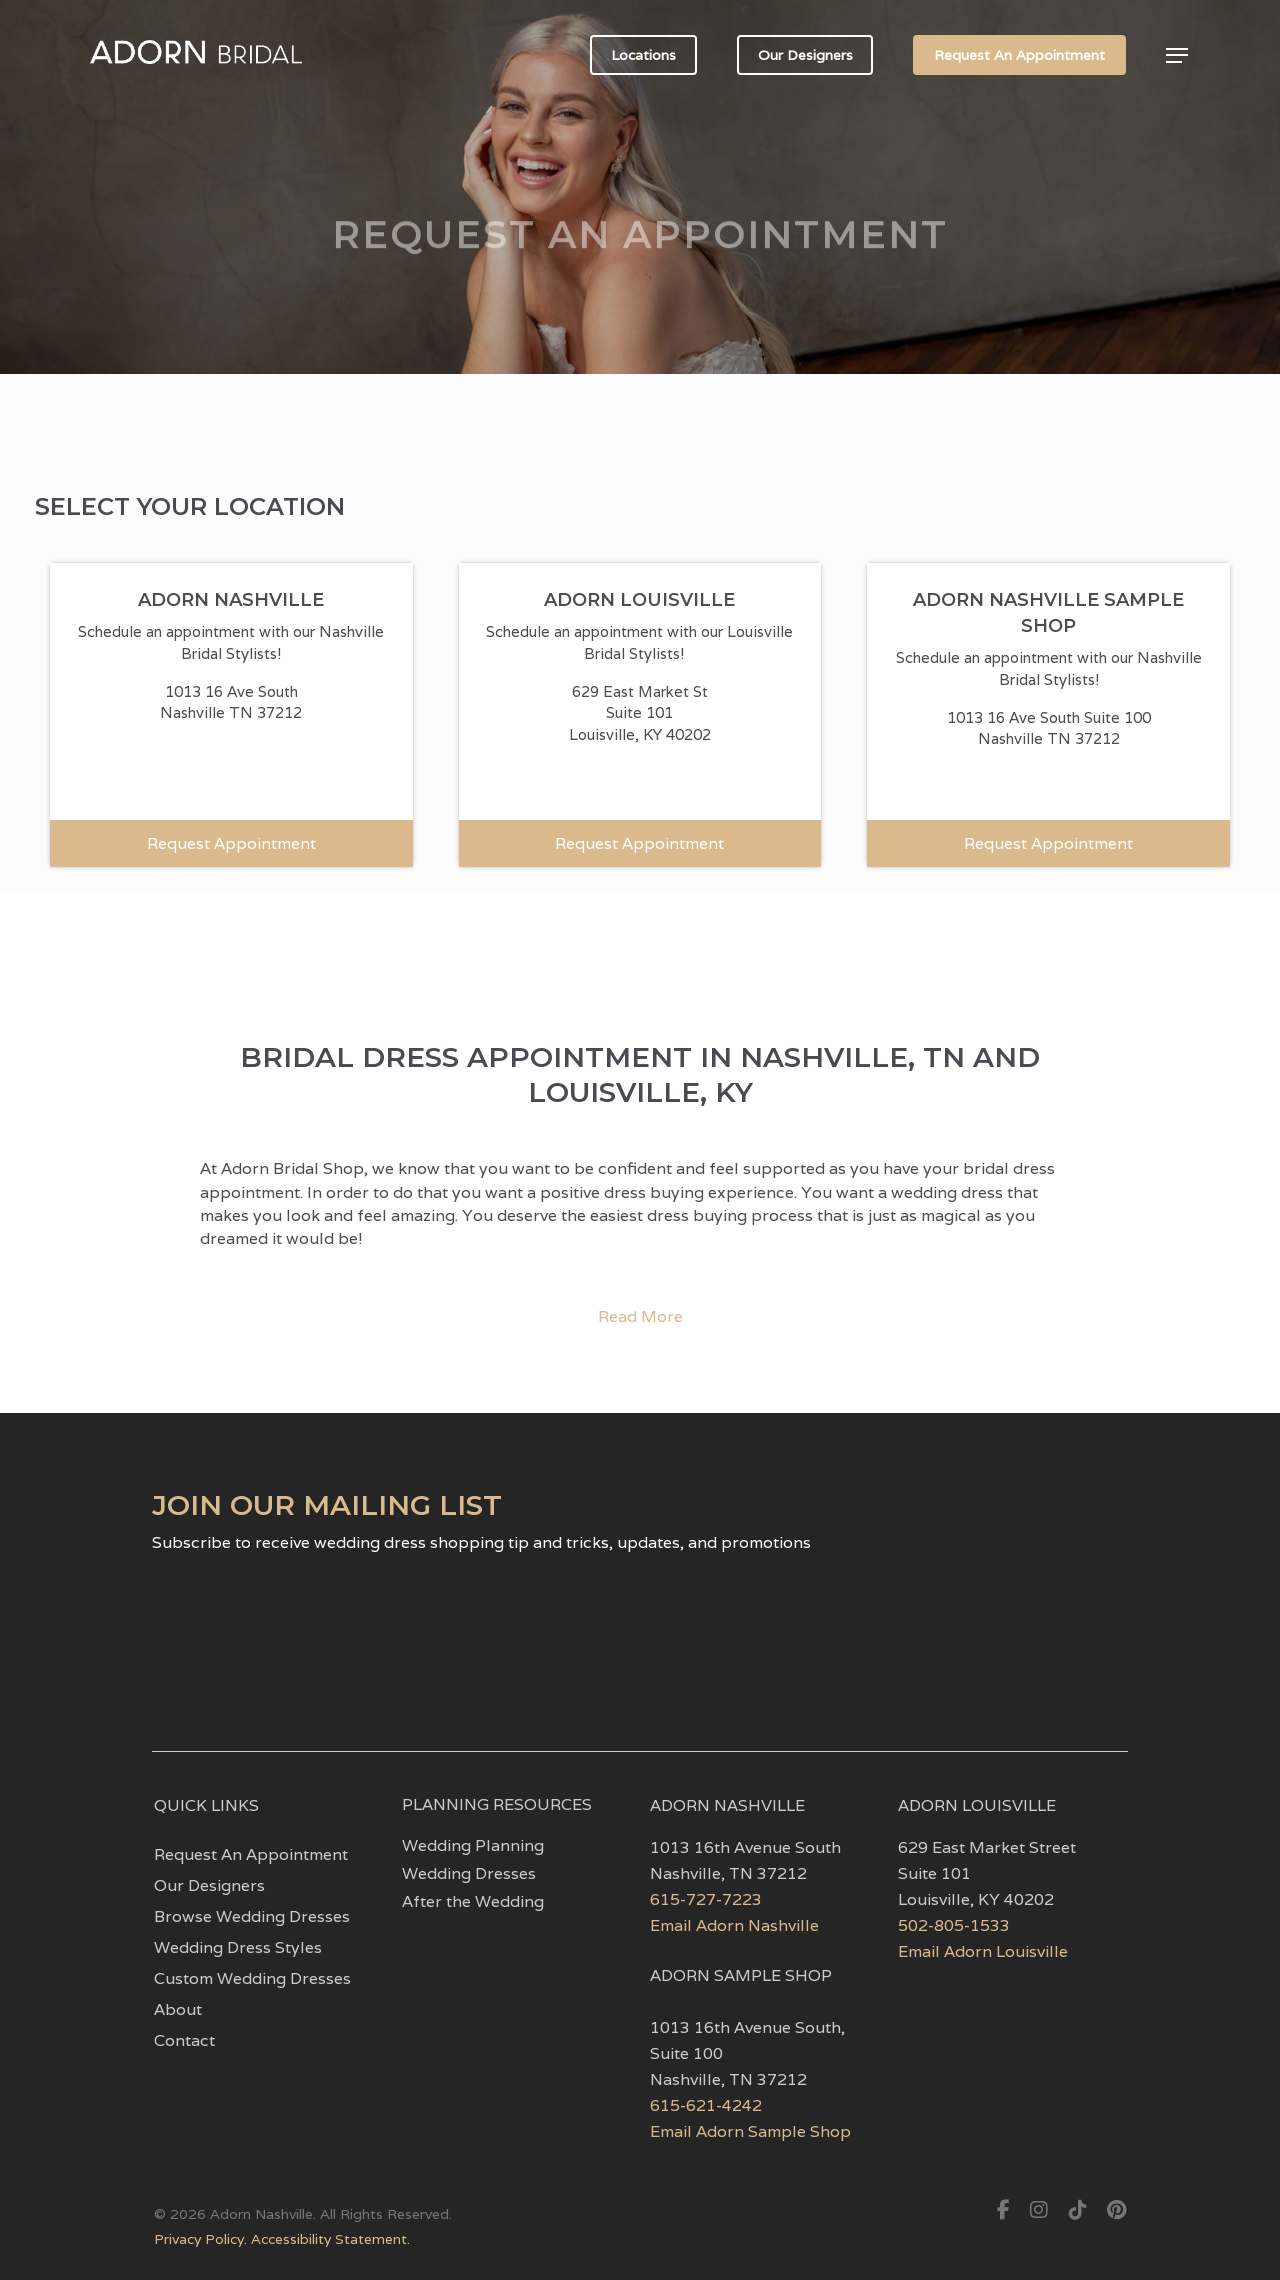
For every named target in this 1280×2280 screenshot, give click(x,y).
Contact (184, 2041)
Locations (643, 55)
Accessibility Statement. (330, 2239)
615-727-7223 (706, 1899)
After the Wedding (473, 1902)
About (178, 2010)
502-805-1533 (954, 1925)
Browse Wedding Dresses (252, 1917)
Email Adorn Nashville (734, 1925)
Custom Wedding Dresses (252, 1979)
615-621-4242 (706, 2105)
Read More (640, 1316)
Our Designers (805, 55)
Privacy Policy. (202, 2239)
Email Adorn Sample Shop (750, 2131)
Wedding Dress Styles (238, 1948)
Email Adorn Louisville (983, 1951)
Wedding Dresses (469, 1874)
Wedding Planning (473, 1846)
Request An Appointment (1019, 55)
